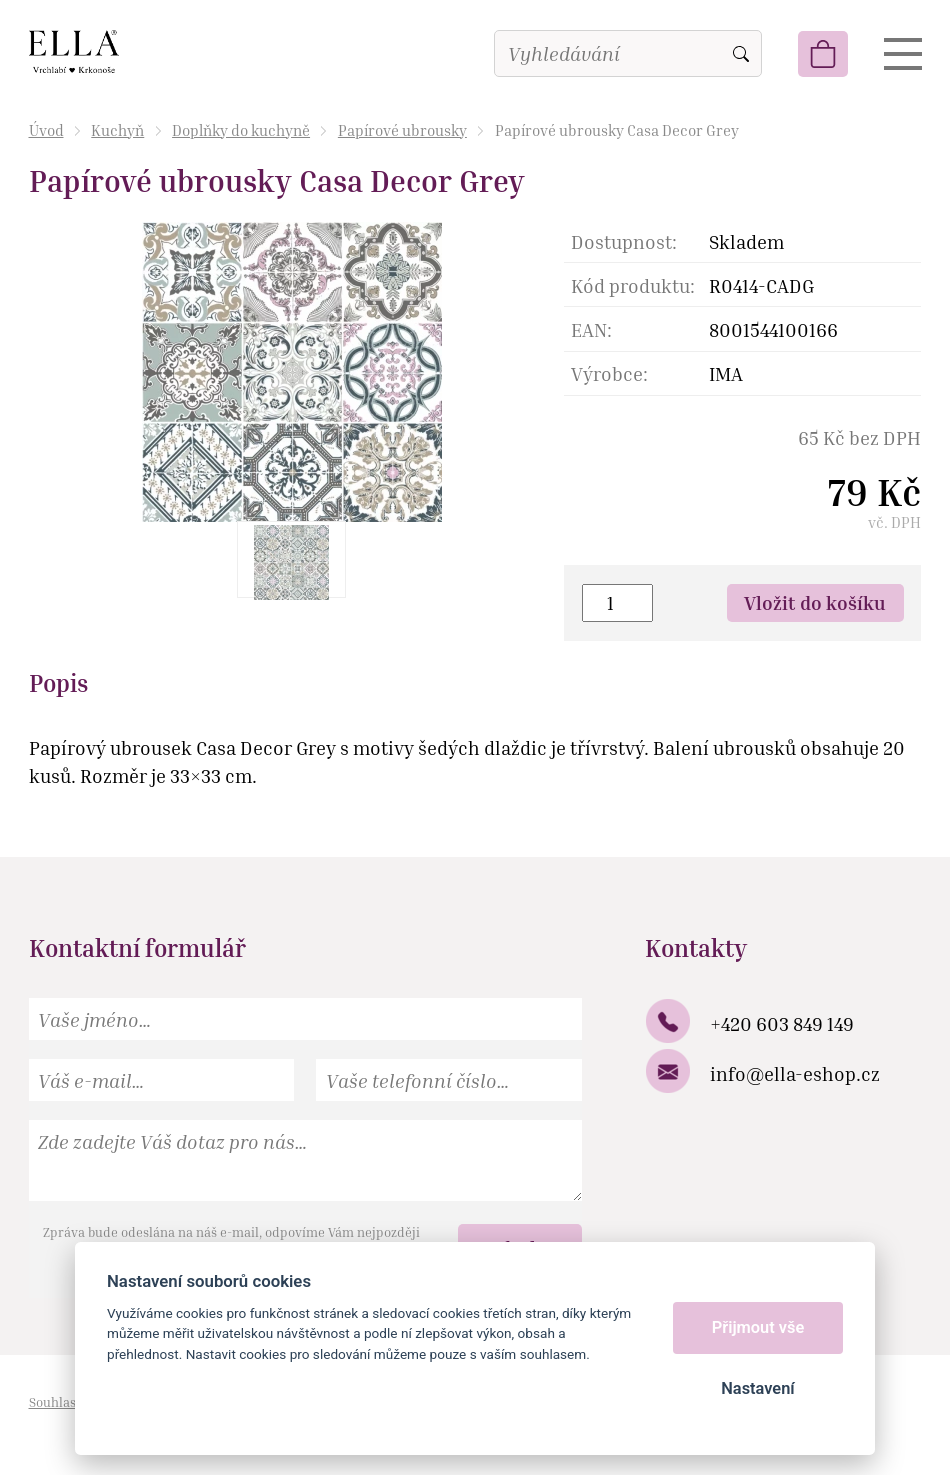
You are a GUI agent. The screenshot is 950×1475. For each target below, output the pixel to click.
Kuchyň (117, 130)
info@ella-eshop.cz (795, 1073)
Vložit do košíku (815, 602)
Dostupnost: (624, 241)
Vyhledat (741, 54)
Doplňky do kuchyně (241, 130)
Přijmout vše (758, 1327)
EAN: (591, 329)
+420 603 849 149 (782, 1023)
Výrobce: (609, 373)
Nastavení (757, 1388)
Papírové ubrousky (402, 130)
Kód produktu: (633, 285)
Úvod (46, 130)
